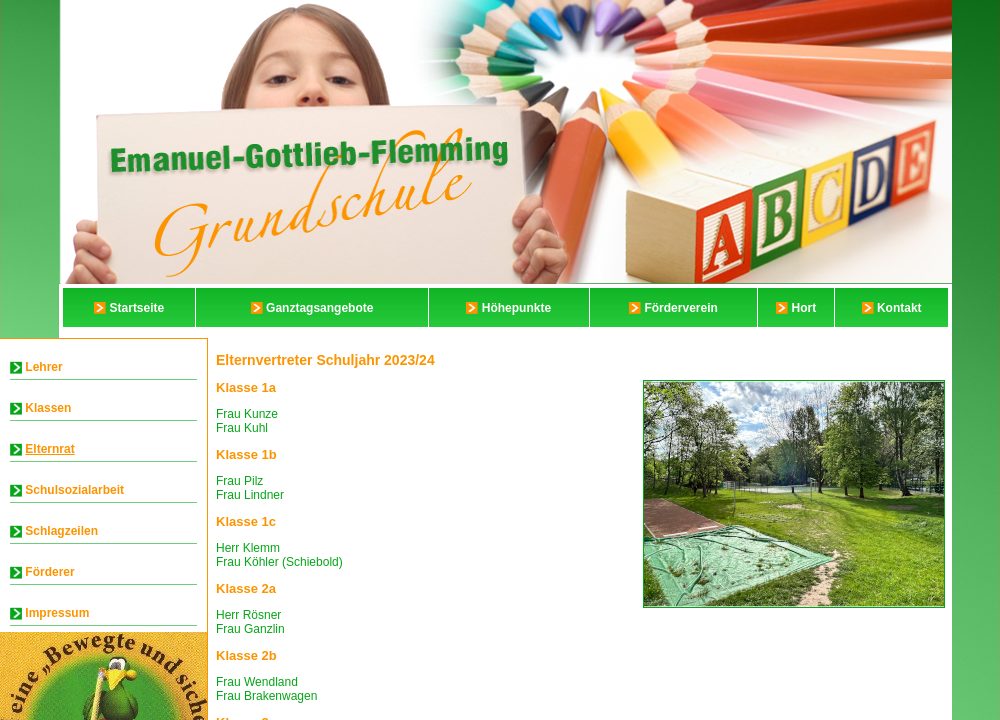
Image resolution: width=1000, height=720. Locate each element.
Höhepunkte (516, 308)
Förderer (49, 572)
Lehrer (43, 367)
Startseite (137, 308)
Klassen (48, 408)
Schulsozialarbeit (74, 490)
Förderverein (680, 308)
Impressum (57, 613)
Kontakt (899, 308)
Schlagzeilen (61, 531)
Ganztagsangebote (319, 308)
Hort (804, 308)
